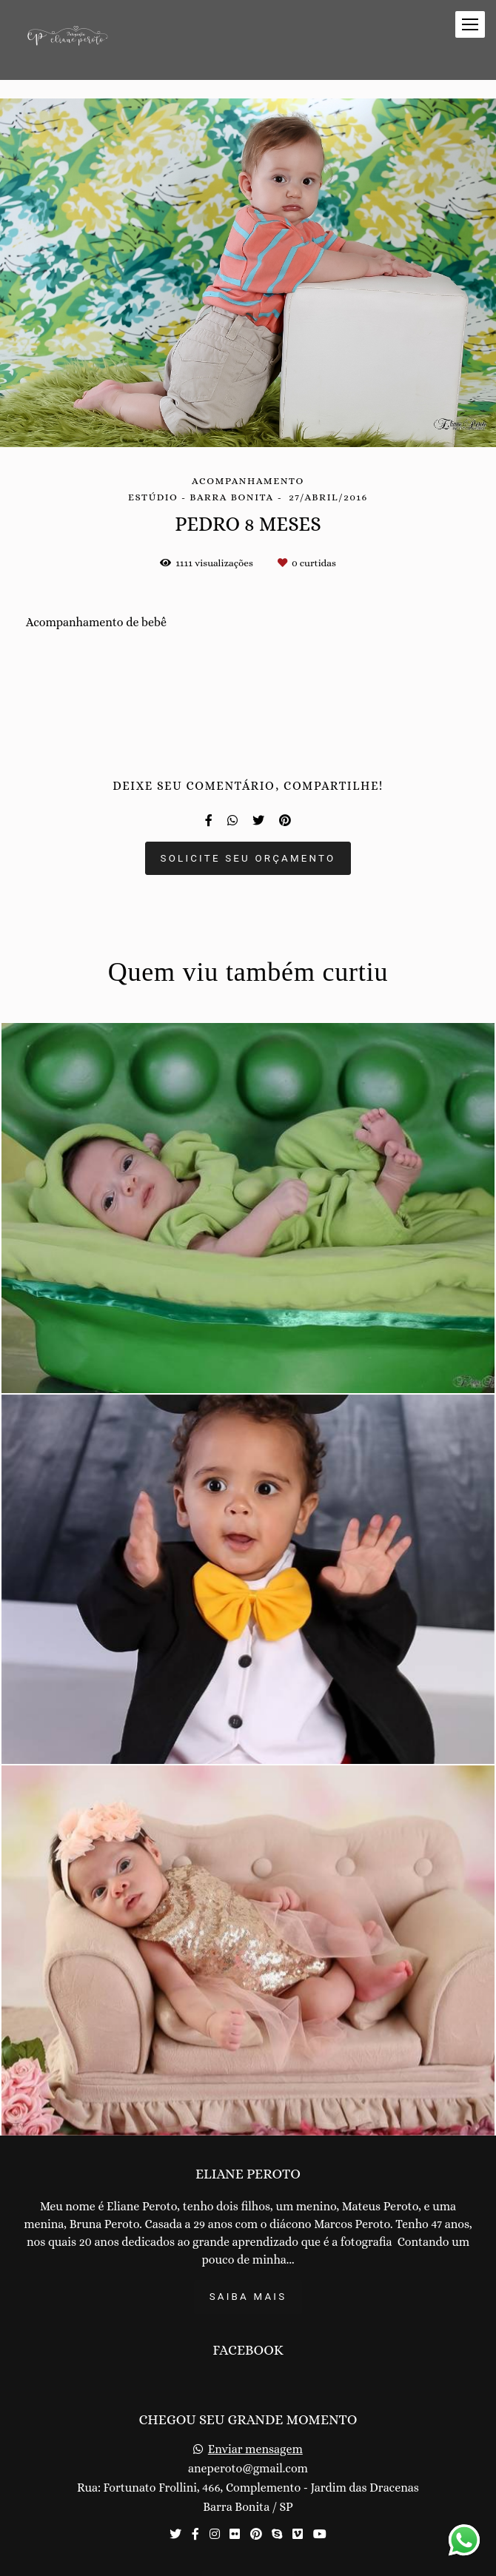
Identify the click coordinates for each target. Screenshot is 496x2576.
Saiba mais (248, 2296)
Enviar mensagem (255, 2449)
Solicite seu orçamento (248, 858)
